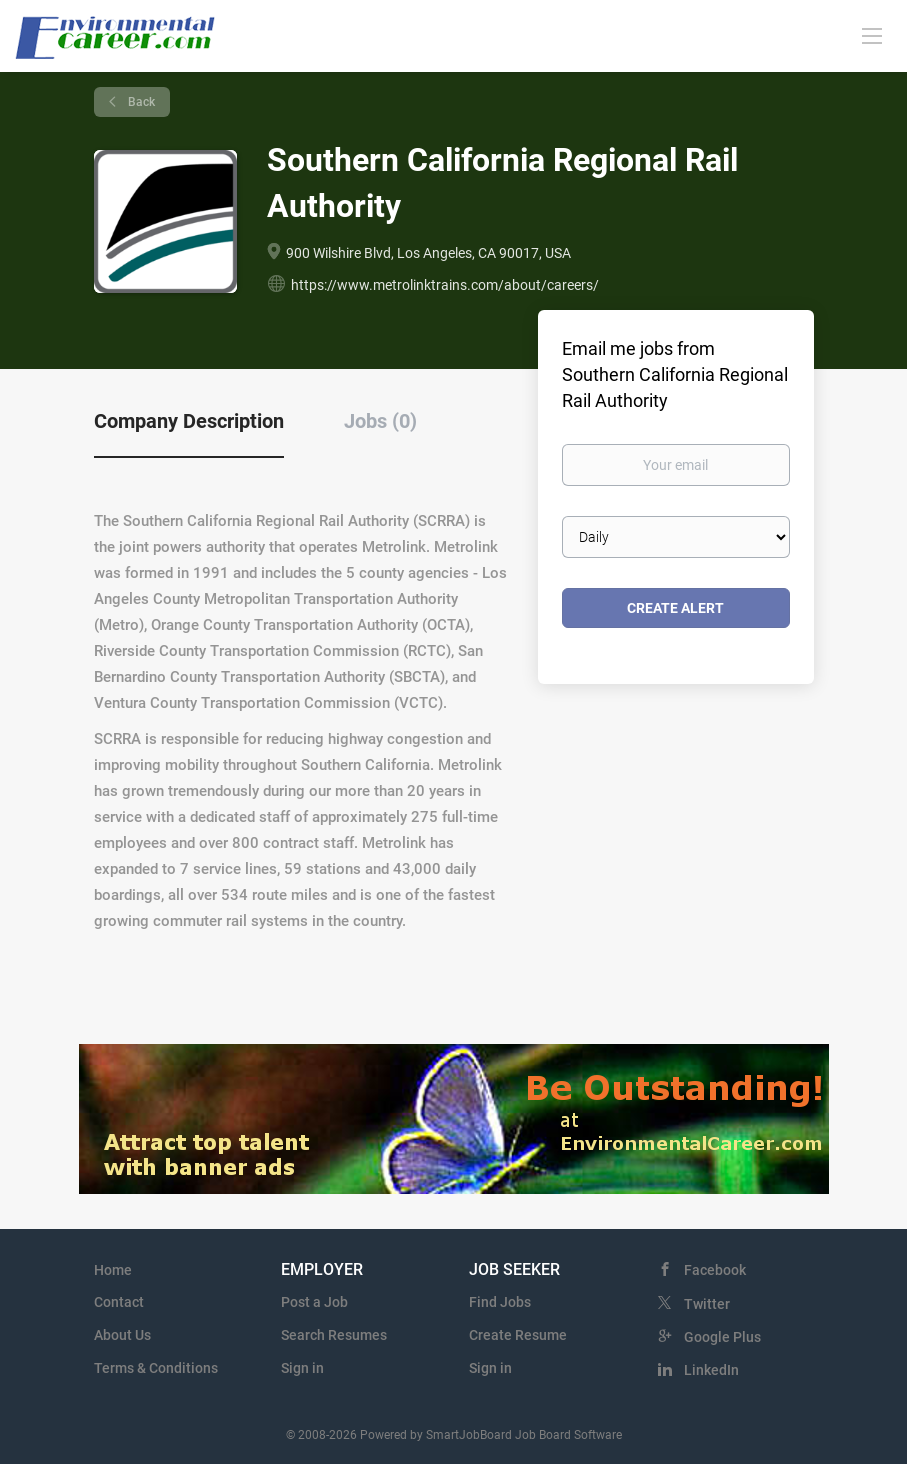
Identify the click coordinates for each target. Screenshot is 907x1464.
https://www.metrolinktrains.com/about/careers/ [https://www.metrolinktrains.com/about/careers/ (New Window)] (445, 285)
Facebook (715, 1270)
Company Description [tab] (189, 421)
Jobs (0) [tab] (380, 421)
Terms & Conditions (156, 1368)
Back (140, 102)
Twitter (707, 1304)
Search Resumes (334, 1335)
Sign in (302, 1368)
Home (113, 1270)
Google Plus (722, 1337)
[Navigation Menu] (872, 35)
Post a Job (314, 1302)
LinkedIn (711, 1370)
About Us (122, 1335)
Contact (119, 1302)
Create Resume (518, 1335)
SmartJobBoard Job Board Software (524, 1435)
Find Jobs (500, 1302)
